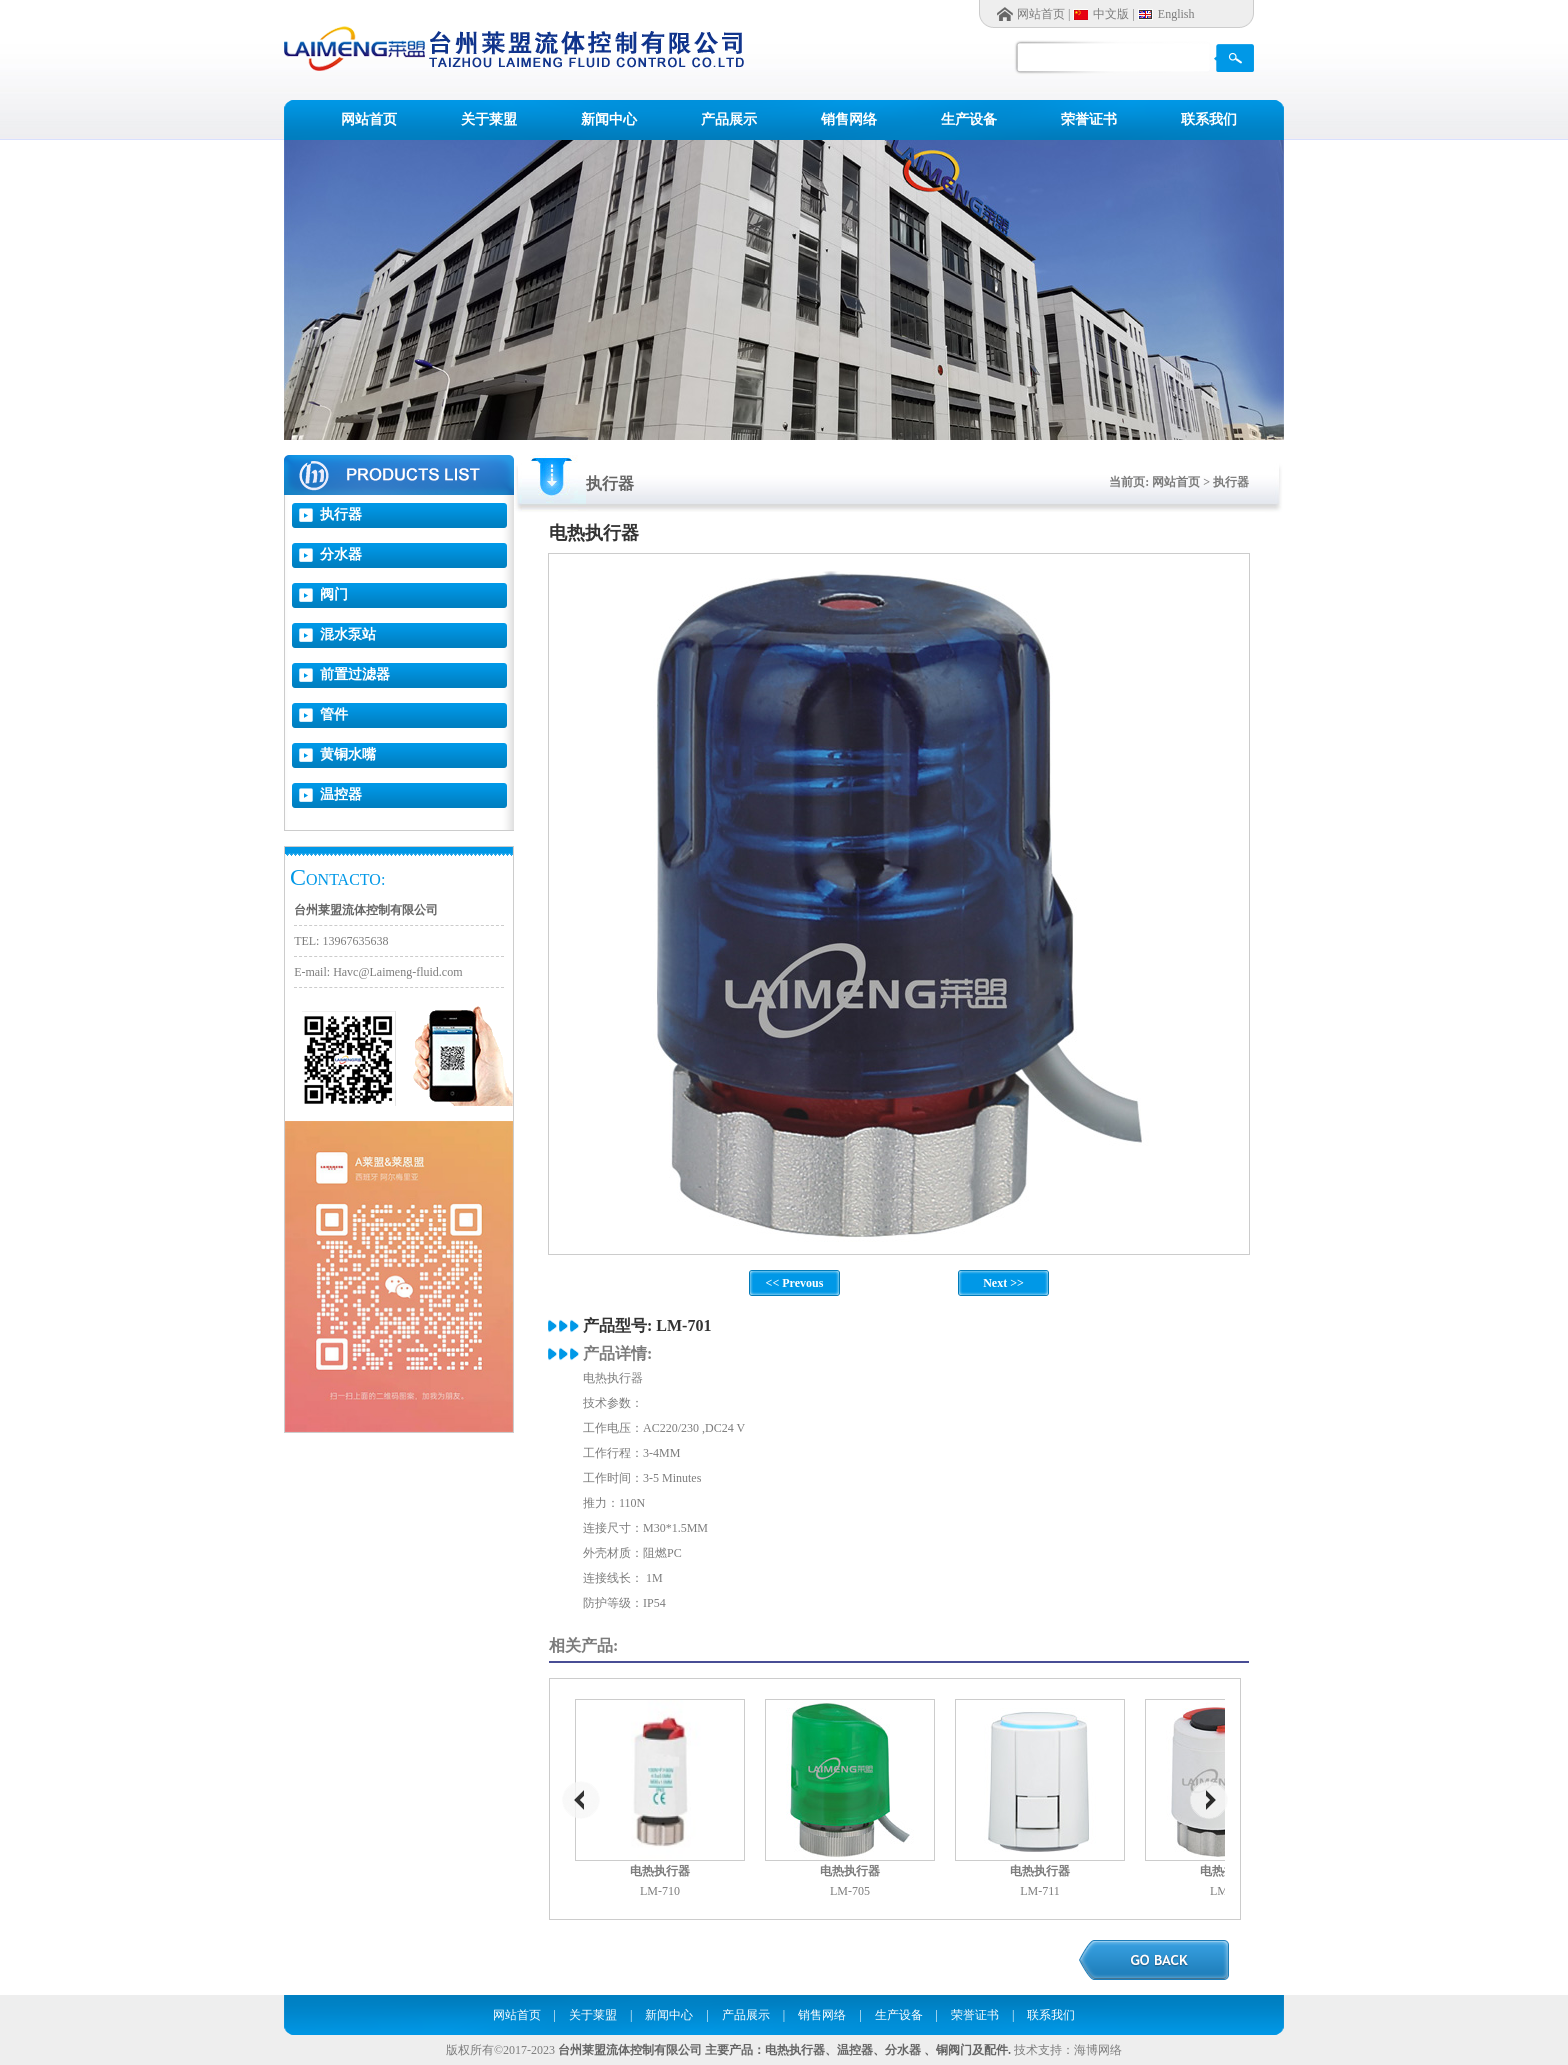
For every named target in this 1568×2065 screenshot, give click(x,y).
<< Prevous (795, 1283)
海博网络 (1098, 2050)
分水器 (341, 554)
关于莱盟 (489, 119)
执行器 (341, 514)
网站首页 (1041, 14)
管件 (334, 714)
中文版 (1111, 14)
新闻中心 (609, 119)
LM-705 (850, 1891)
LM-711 (1040, 1891)
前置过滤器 (355, 674)
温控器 (341, 794)
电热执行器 (660, 1871)
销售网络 (849, 119)
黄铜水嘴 (348, 754)
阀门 (334, 594)
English (1176, 14)
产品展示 (729, 119)
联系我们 (1209, 119)
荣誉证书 (1089, 119)
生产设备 (969, 119)
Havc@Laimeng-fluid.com (397, 972)
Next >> (1003, 1283)
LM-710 (660, 1891)
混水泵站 (348, 634)
